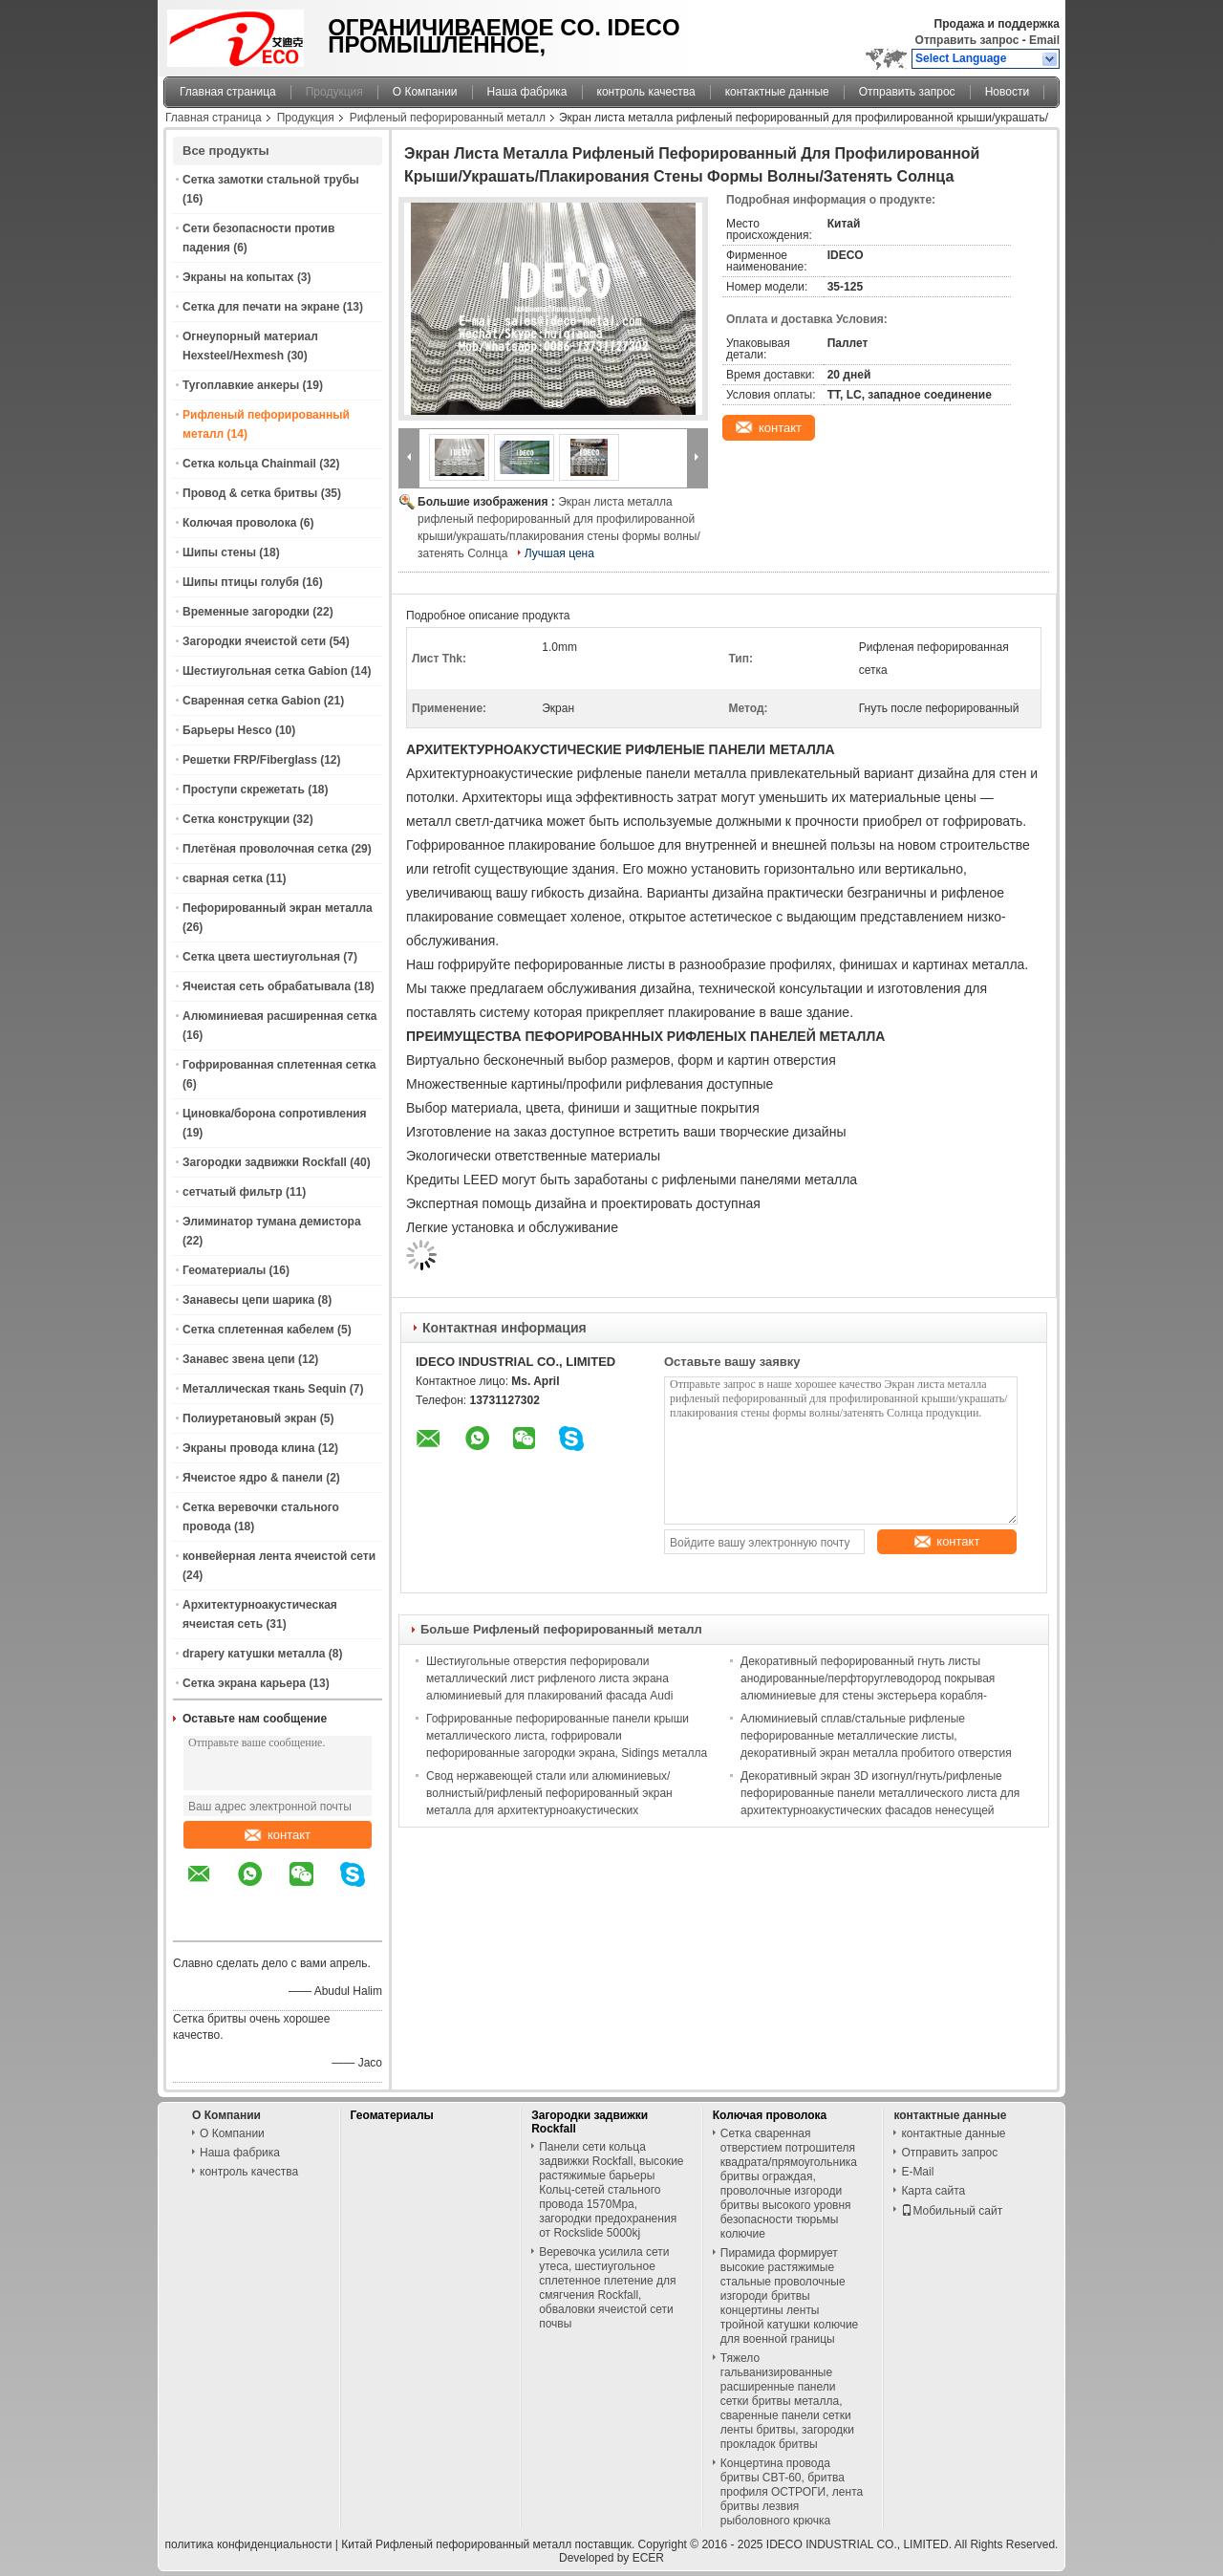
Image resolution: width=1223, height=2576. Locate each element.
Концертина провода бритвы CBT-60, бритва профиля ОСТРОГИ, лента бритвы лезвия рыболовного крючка (791, 2492)
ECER (648, 2558)
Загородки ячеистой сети (254, 641)
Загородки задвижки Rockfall (264, 1162)
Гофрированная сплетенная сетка (279, 1065)
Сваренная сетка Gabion (251, 700)
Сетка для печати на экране (260, 307)
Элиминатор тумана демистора (271, 1221)
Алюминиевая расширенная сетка (279, 1016)
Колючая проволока (239, 523)
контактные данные (777, 91)
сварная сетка (222, 878)
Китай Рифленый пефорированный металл (456, 2544)
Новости (1007, 91)
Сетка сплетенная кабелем (258, 1329)
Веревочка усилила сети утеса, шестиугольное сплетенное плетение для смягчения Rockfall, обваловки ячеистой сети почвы (607, 2287)
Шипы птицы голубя (240, 582)
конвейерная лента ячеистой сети (278, 1556)
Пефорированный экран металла (277, 908)
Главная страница (228, 91)
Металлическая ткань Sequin (264, 1389)
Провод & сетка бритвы (249, 493)
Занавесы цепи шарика (248, 1300)
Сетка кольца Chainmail (249, 463)
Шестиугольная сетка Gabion (265, 671)
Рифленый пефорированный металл (448, 117)
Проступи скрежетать (243, 789)
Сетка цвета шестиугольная (261, 956)
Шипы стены (219, 552)
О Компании (425, 91)
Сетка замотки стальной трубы (270, 179)
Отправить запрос (968, 40)
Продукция (334, 91)
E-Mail (917, 2171)
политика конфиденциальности (249, 2544)
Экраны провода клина (248, 1448)
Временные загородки (246, 611)
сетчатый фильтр (232, 1192)
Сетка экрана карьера (244, 1683)
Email (1044, 40)
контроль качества (646, 91)
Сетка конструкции (236, 819)
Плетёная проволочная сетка (265, 848)
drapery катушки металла (253, 1653)
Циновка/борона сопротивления (274, 1113)
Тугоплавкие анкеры (240, 385)
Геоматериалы (224, 1270)
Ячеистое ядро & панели (252, 1477)
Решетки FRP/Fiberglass (249, 760)
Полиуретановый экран (249, 1418)
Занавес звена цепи (238, 1359)
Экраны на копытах (238, 277)
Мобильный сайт (951, 2211)
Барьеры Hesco (227, 730)
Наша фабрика (527, 91)
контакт (278, 1835)
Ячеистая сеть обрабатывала (266, 986)
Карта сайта (933, 2190)
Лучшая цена (559, 553)
